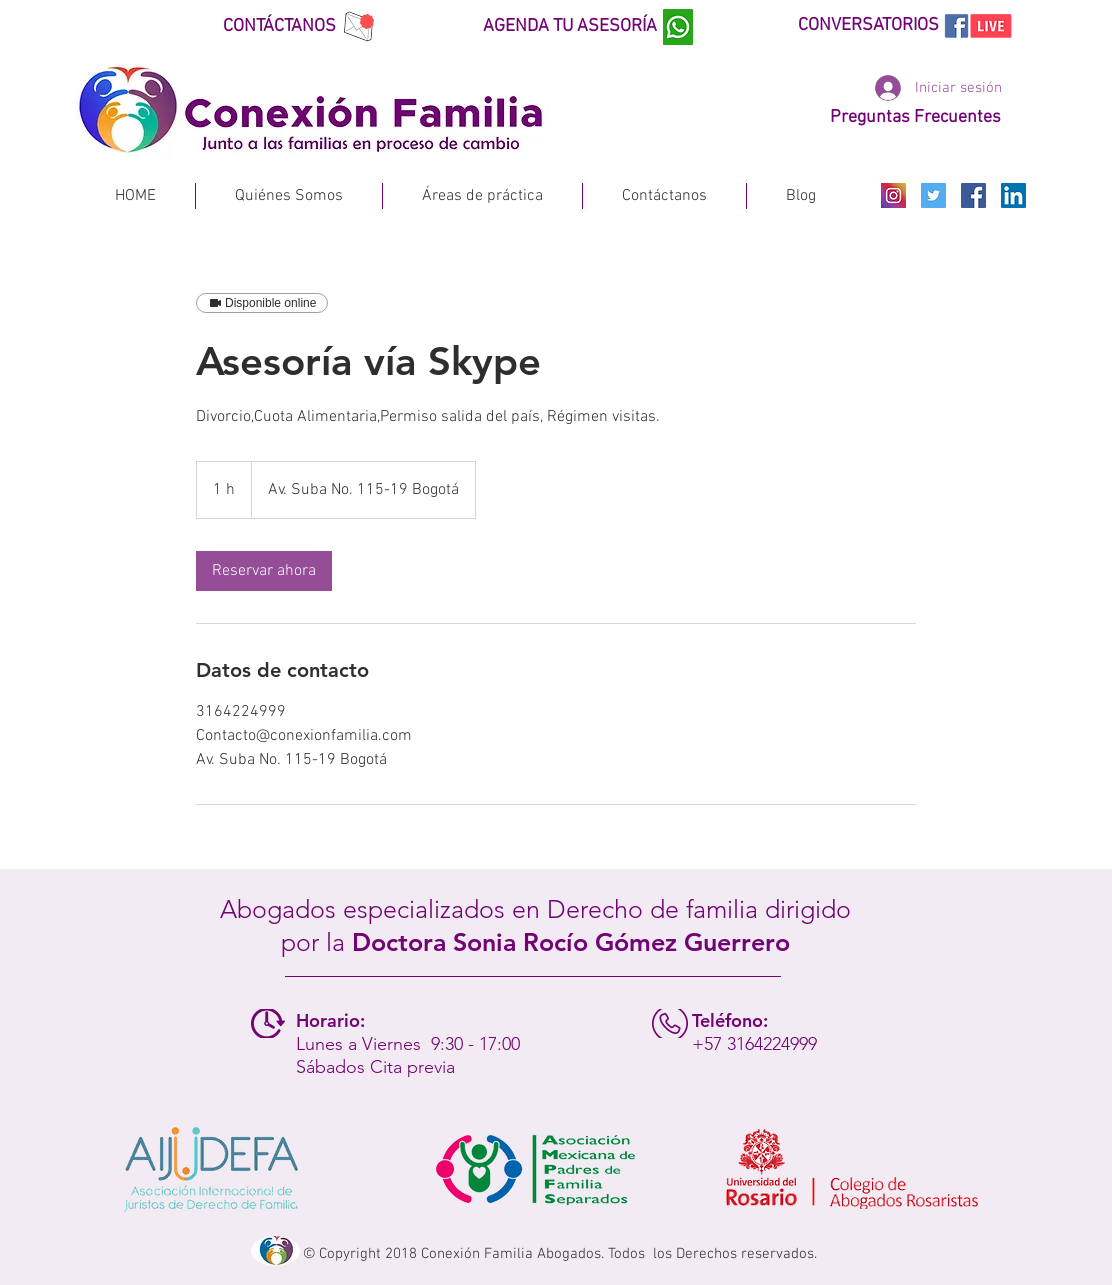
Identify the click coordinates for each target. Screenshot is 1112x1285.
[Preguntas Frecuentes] (915, 117)
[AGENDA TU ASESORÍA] (583, 27)
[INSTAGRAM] (893, 195)
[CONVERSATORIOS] (898, 26)
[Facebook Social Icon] (973, 195)
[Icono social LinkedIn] (1013, 195)
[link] (264, 571)
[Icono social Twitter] (933, 195)
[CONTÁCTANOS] (296, 27)
